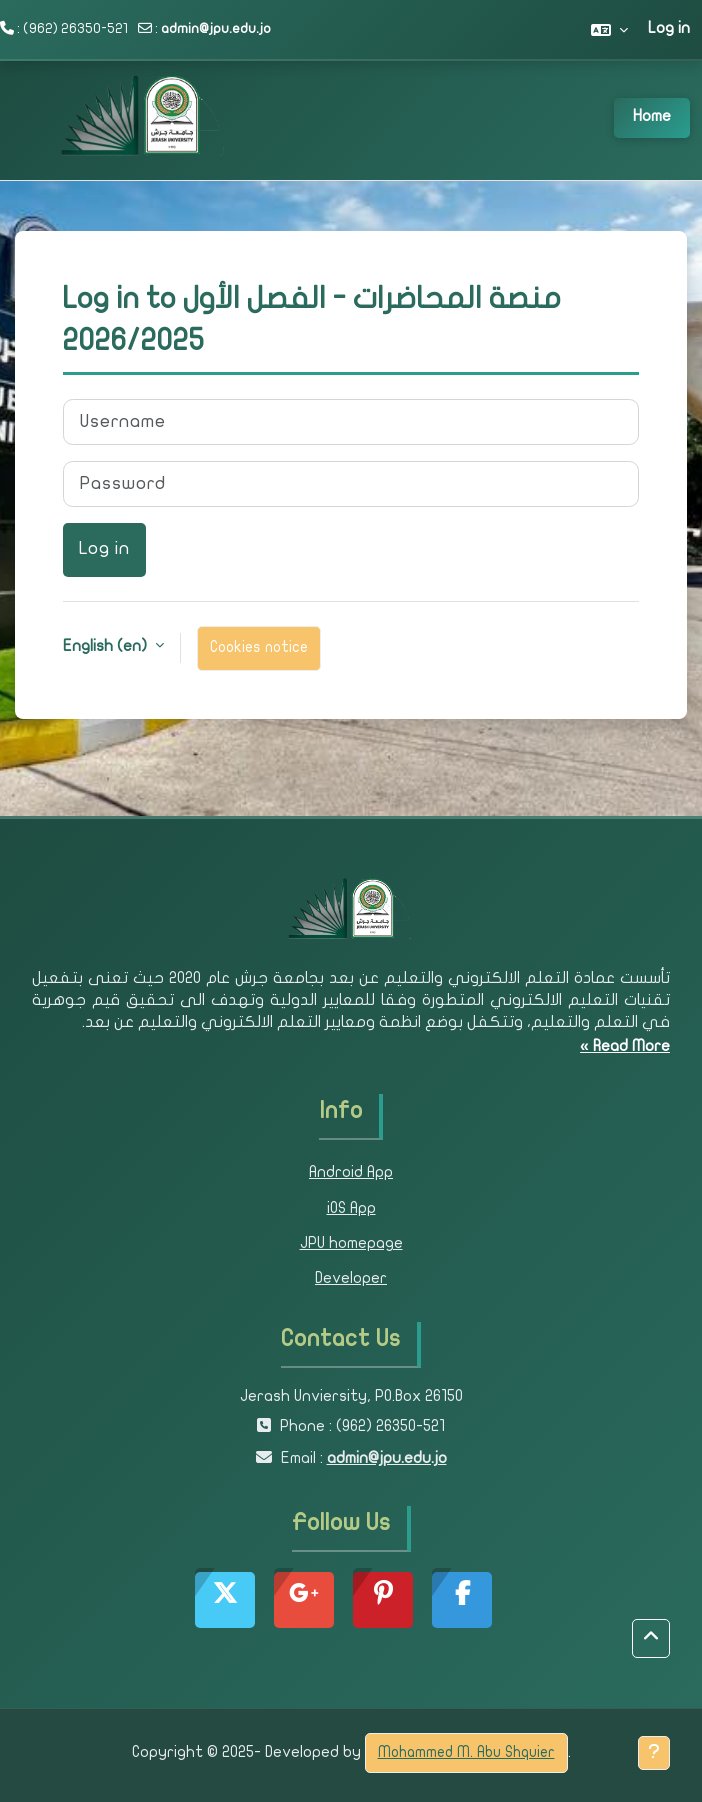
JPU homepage (351, 1244)
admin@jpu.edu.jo (216, 29)
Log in (669, 29)
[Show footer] (654, 1753)
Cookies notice (259, 648)
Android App (351, 1173)
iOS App (351, 1209)
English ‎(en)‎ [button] (107, 647)
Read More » (625, 1047)
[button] (609, 29)
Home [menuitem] (652, 117)
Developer (351, 1279)
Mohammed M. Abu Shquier (466, 1753)
